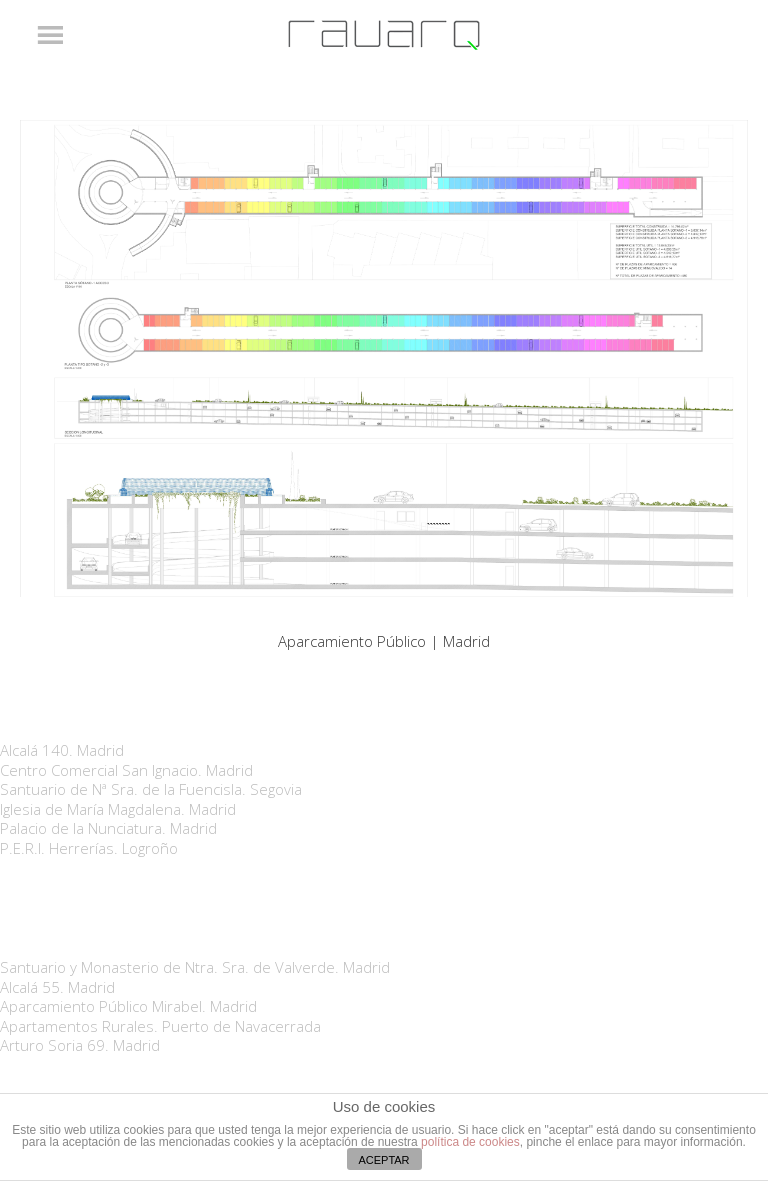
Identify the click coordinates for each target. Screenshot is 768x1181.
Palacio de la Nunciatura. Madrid (108, 828)
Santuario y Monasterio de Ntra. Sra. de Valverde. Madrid (195, 967)
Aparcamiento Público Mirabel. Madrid (128, 1006)
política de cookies (470, 1142)
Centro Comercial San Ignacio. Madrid (126, 770)
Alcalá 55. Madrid (57, 987)
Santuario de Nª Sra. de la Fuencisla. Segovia (151, 789)
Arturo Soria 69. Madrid (80, 1045)
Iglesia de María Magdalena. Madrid (118, 809)
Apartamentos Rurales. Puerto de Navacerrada (160, 1026)
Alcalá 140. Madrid (62, 750)
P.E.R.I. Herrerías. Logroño (89, 848)
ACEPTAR (383, 1160)
